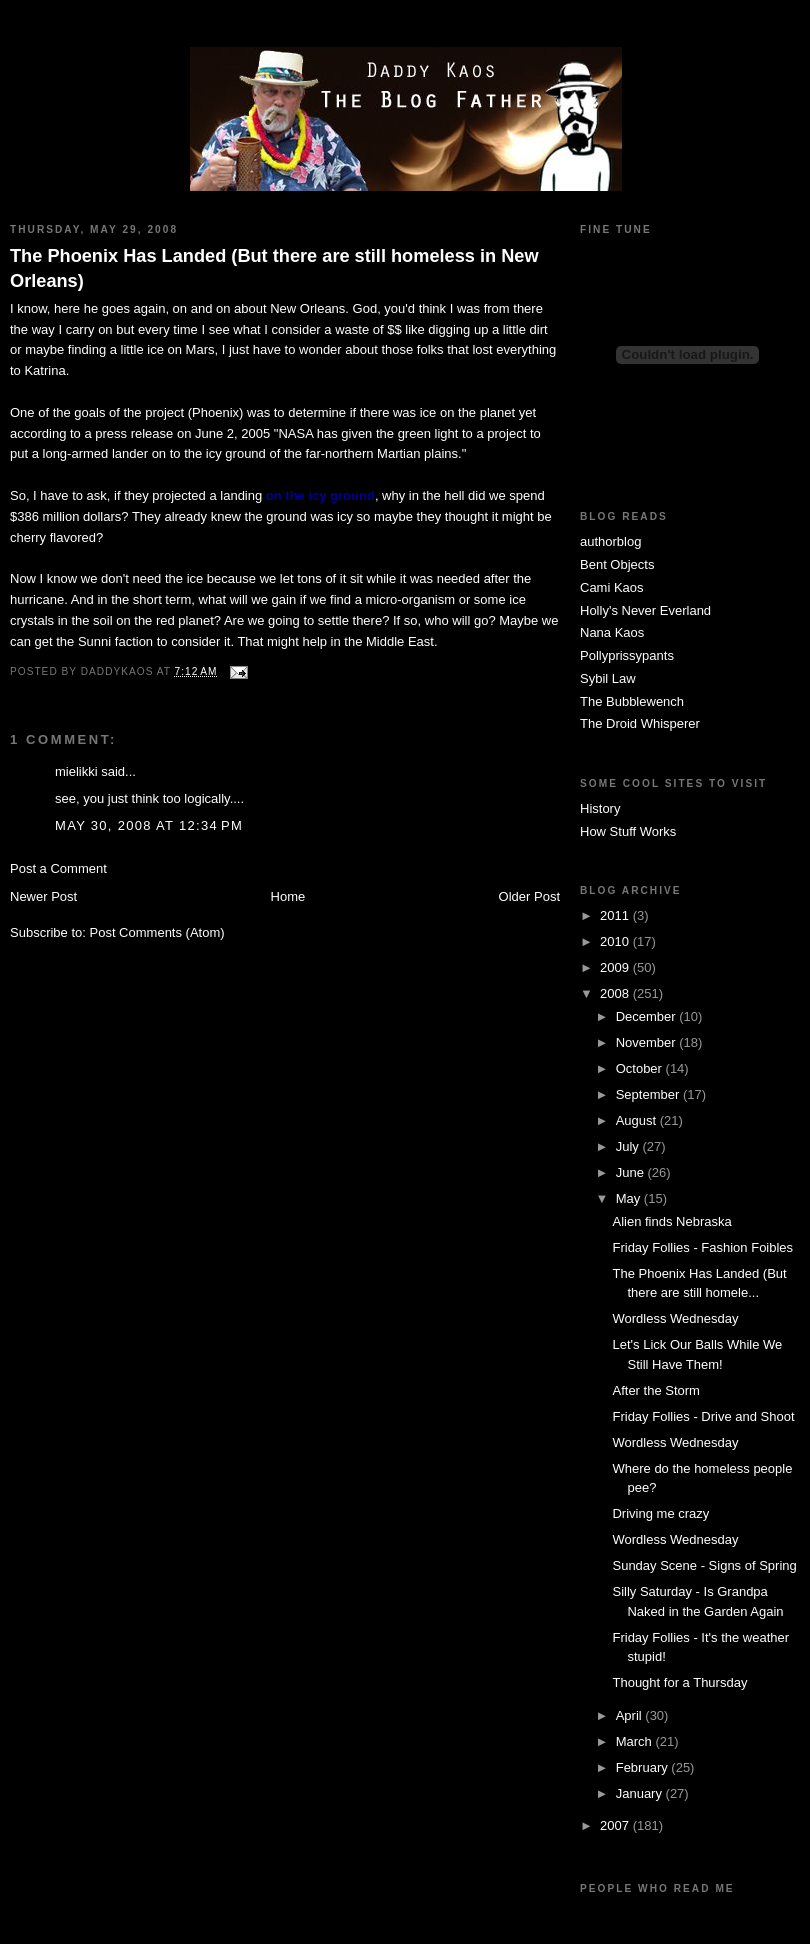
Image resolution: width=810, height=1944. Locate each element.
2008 (616, 993)
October (641, 1068)
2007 (616, 1825)
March (636, 1741)
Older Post (529, 896)
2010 (616, 941)
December (648, 1016)
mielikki (76, 771)
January (641, 1793)
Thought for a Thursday (679, 1682)
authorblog (610, 541)
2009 (616, 967)
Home (288, 896)
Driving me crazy (660, 1513)
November (648, 1042)
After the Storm (655, 1390)
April (631, 1715)
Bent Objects (617, 564)
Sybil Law (608, 678)
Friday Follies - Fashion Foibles (702, 1247)
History (600, 808)
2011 (616, 915)
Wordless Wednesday (675, 1318)
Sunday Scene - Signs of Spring (704, 1565)
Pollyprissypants (627, 655)
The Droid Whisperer (640, 723)
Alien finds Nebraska (671, 1221)
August (638, 1120)
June (632, 1172)
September (649, 1094)
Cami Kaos (612, 587)
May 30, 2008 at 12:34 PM (149, 825)
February (644, 1767)
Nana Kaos (612, 632)
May (630, 1198)
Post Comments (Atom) (157, 932)
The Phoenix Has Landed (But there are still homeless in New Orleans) (274, 268)
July (629, 1146)
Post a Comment (58, 868)
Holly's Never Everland (645, 610)
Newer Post (43, 896)
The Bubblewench (632, 701)
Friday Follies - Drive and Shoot (703, 1416)
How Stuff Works (628, 831)
